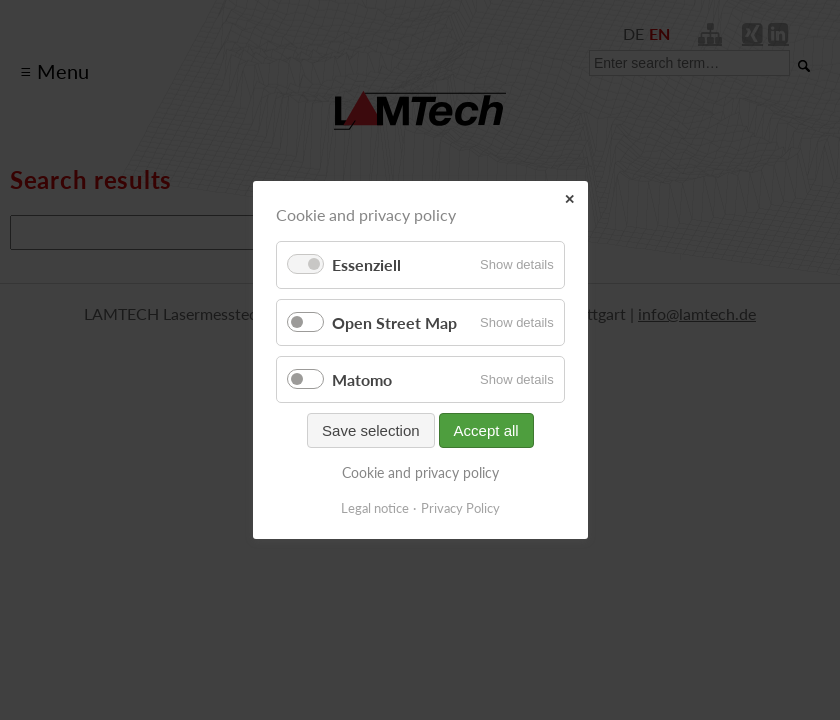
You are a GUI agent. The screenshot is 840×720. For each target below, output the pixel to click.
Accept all (485, 430)
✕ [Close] (569, 199)
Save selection (371, 430)
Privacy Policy (460, 508)
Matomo (362, 379)
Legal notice (375, 508)
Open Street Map (394, 322)
